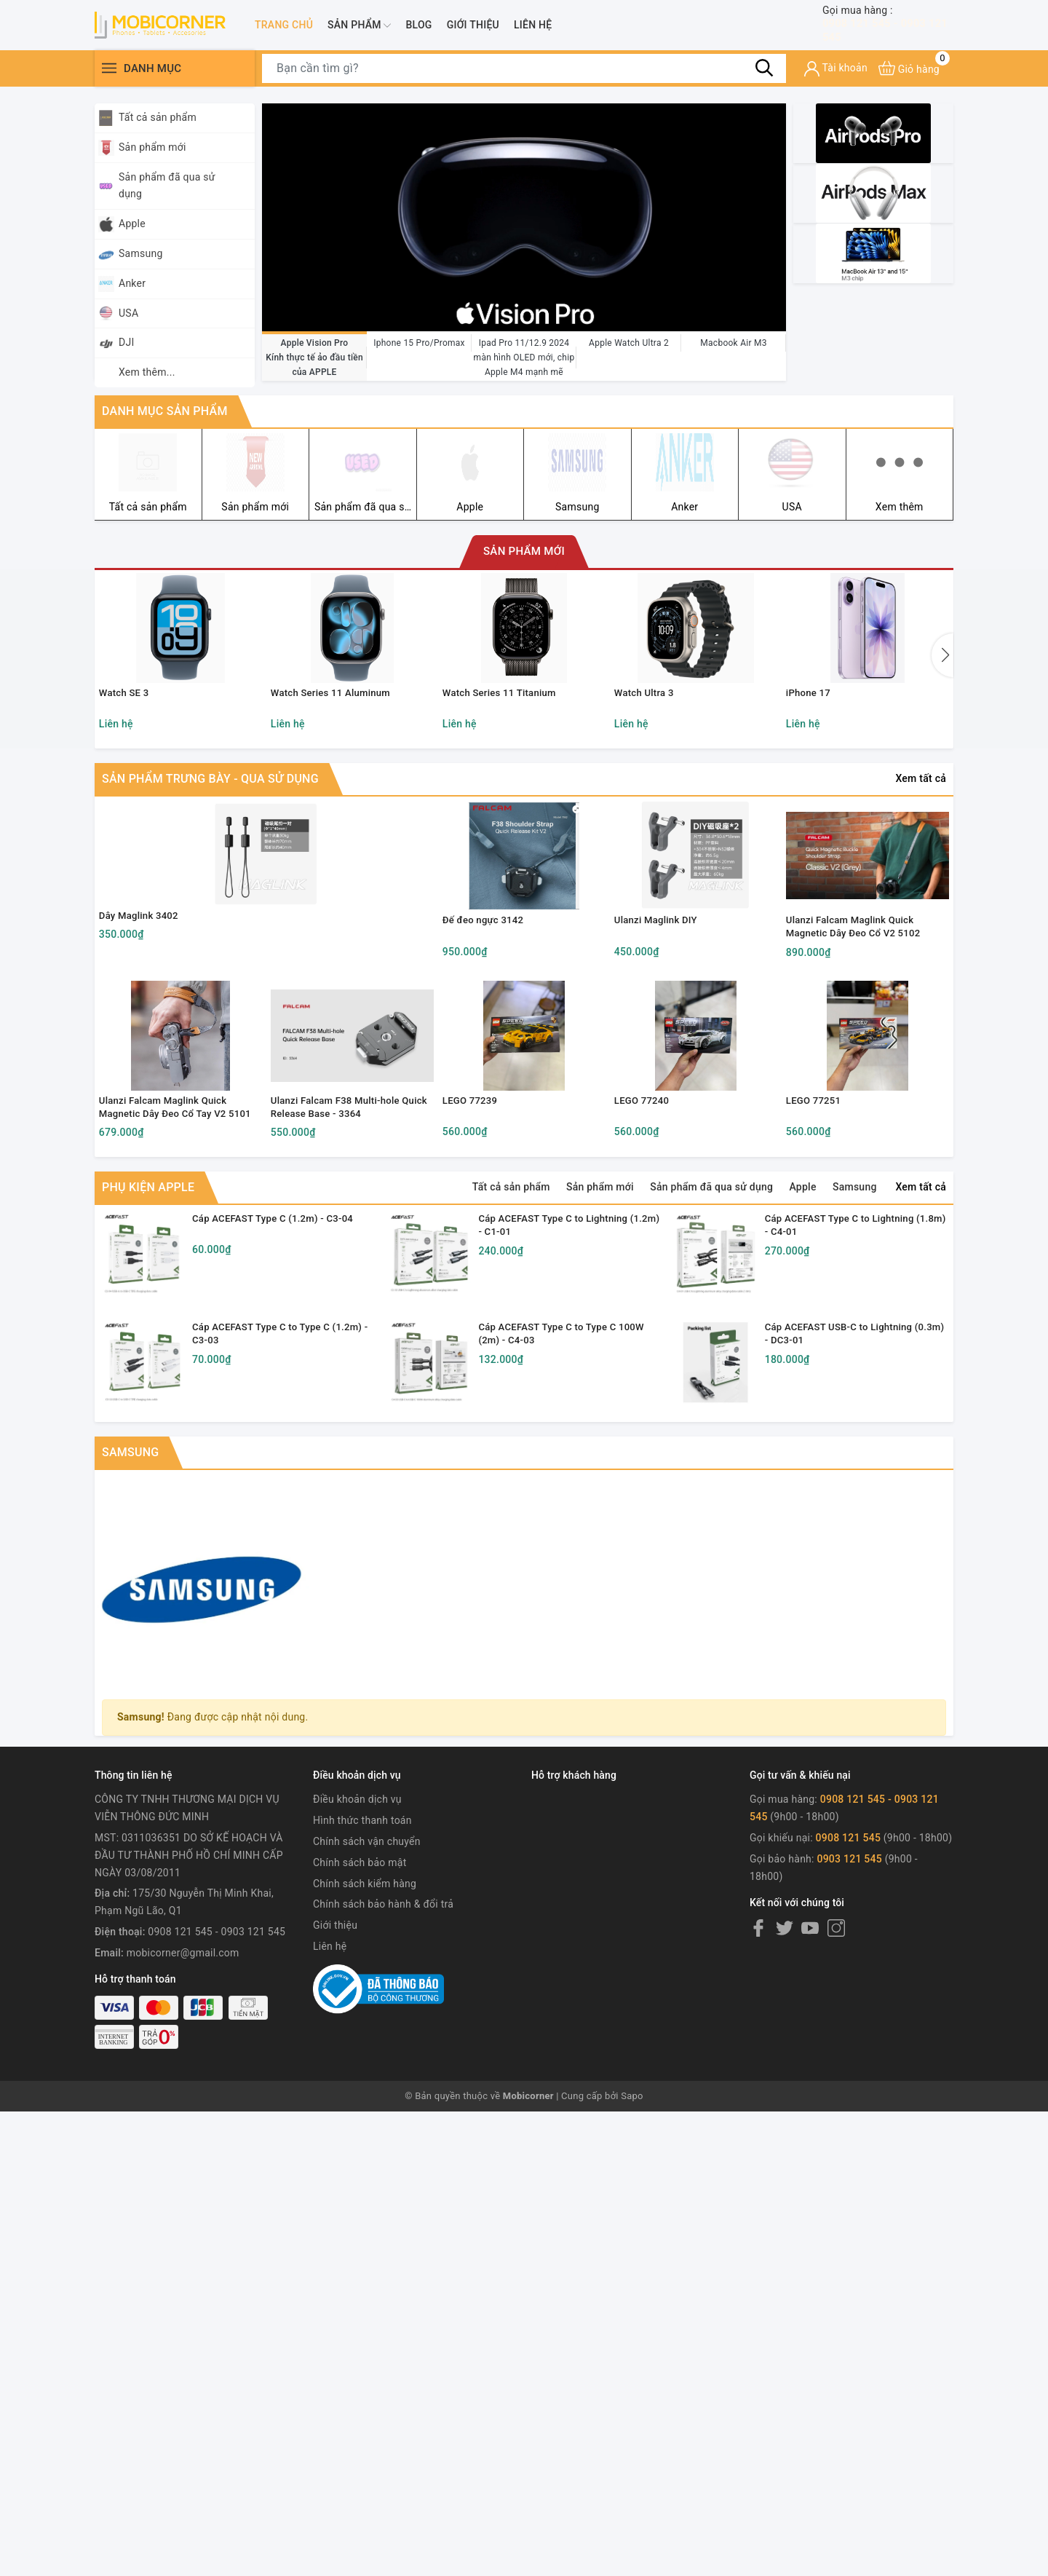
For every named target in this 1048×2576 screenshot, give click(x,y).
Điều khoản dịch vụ (357, 2019)
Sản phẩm (359, 30)
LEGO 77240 (646, 1270)
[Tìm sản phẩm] (524, 77)
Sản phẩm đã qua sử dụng (158, 185)
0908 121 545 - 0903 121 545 (887, 29)
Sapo (632, 2315)
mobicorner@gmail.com (183, 2172)
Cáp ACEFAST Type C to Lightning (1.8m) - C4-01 (849, 1400)
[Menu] (109, 77)
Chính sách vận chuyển (367, 2060)
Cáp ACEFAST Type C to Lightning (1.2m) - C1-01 (562, 1400)
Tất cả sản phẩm (149, 118)
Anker (124, 284)
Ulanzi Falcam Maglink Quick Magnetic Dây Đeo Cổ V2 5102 (860, 1041)
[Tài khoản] (836, 78)
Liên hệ (533, 29)
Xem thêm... (147, 372)
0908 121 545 (850, 2057)
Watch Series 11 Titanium (505, 750)
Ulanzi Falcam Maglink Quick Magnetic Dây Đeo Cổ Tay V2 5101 (170, 1278)
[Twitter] (784, 2147)
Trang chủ (284, 29)
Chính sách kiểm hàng (364, 2103)
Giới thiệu (473, 29)
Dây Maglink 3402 (144, 1029)
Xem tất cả (920, 841)
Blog (418, 29)
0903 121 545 (849, 2078)
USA (120, 313)
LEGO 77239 (474, 1270)
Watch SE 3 (128, 750)
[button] (942, 688)
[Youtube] (810, 2147)
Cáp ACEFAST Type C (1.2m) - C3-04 (288, 1400)
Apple (124, 224)
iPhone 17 (812, 750)
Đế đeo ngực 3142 (488, 1034)
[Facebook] (758, 2147)
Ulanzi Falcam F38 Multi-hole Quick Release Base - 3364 (342, 1277)
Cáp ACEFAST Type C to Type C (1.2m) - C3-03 (291, 1535)
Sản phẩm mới (144, 148)
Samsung (132, 254)
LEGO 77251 (818, 1270)
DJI (118, 343)
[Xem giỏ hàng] (909, 77)
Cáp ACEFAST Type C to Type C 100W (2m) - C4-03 (577, 1535)
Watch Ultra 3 (648, 750)
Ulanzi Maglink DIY (661, 1034)
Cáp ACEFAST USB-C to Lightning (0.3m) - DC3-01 (852, 1535)
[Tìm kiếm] (764, 77)
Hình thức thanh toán (362, 2039)
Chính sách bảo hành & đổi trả (383, 2124)
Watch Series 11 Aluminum (337, 750)
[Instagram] (836, 2147)
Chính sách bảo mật (359, 2081)
